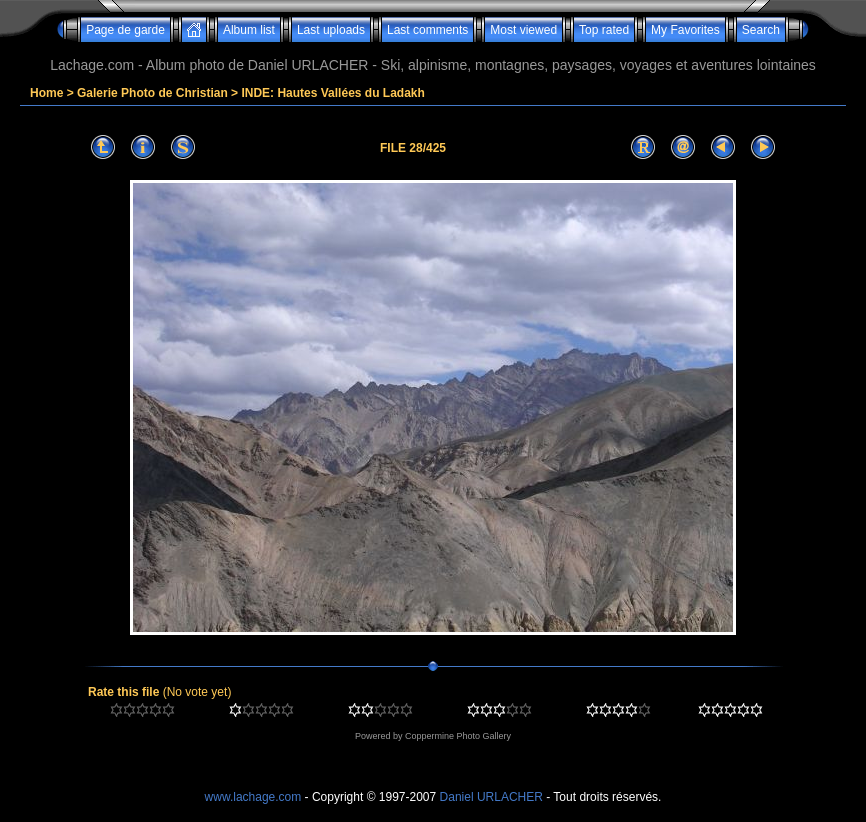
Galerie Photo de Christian (152, 93)
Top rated (604, 30)
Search (761, 30)
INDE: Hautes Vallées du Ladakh (332, 93)
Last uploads (331, 30)
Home (46, 93)
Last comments (427, 30)
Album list (249, 30)
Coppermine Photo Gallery (458, 736)
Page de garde (125, 30)
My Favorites (685, 30)
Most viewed (523, 30)
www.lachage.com (253, 797)
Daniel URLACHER (491, 797)
